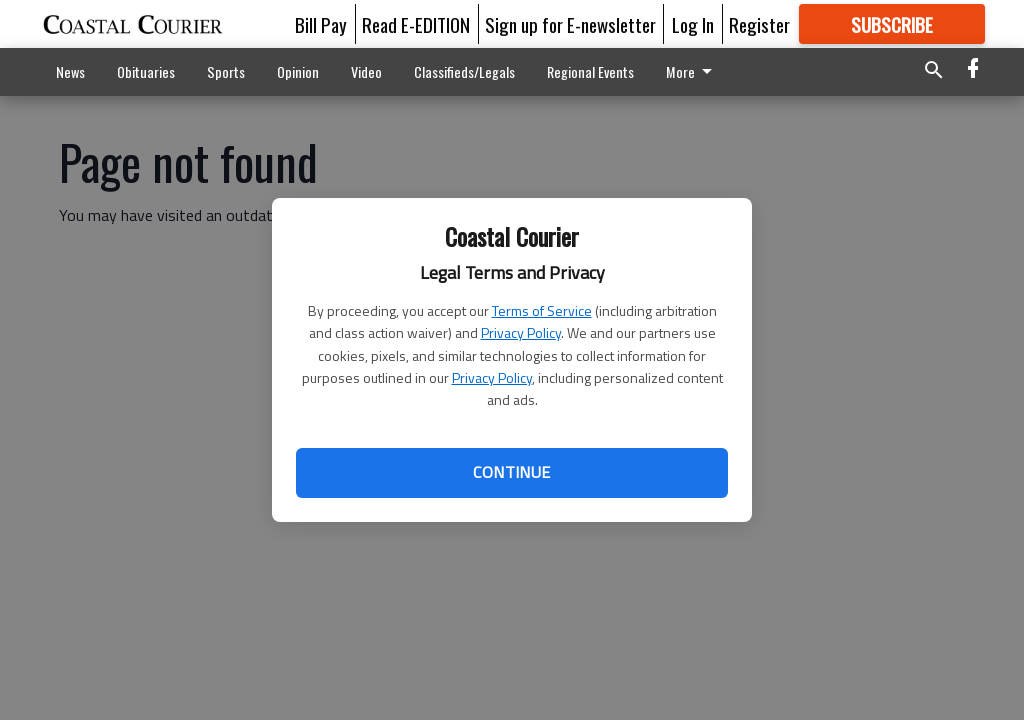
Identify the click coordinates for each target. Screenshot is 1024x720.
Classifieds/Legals (464, 71)
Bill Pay (321, 24)
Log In (693, 24)
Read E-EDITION (416, 24)
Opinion (298, 71)
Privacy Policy (521, 332)
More (692, 71)
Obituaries (146, 71)
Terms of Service (542, 310)
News (70, 71)
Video (366, 71)
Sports (226, 71)
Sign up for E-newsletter (570, 24)
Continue (511, 472)
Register (759, 24)
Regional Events (590, 71)
